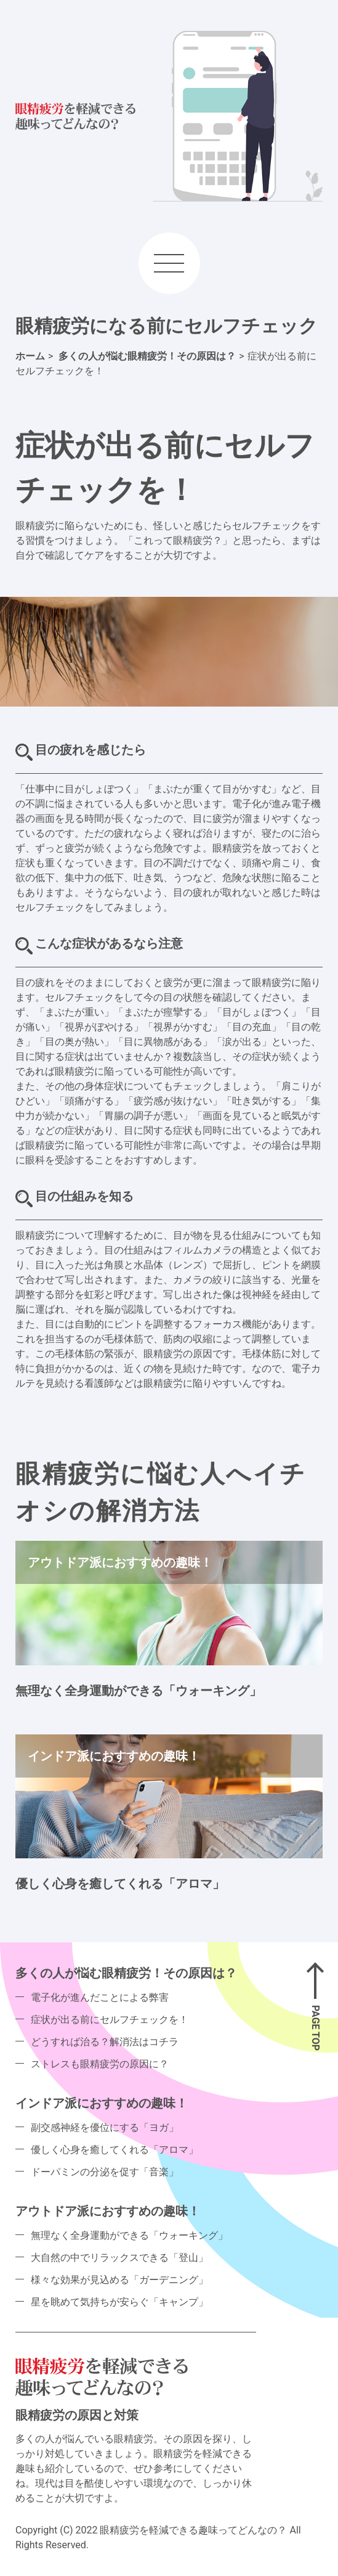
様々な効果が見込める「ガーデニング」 (119, 2280)
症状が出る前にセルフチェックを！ (109, 2019)
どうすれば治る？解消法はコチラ (105, 2042)
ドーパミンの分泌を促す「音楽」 (105, 2172)
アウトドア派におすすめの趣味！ (107, 2211)
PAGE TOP (315, 2028)
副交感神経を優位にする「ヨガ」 (105, 2127)
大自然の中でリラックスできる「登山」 (119, 2257)
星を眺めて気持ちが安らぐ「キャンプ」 (119, 2302)
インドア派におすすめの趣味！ (101, 2103)
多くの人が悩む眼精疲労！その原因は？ (126, 1973)
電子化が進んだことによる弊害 (100, 1997)
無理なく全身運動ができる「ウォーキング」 (138, 1690)
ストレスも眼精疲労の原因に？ (100, 2064)
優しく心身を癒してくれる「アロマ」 (120, 1883)
